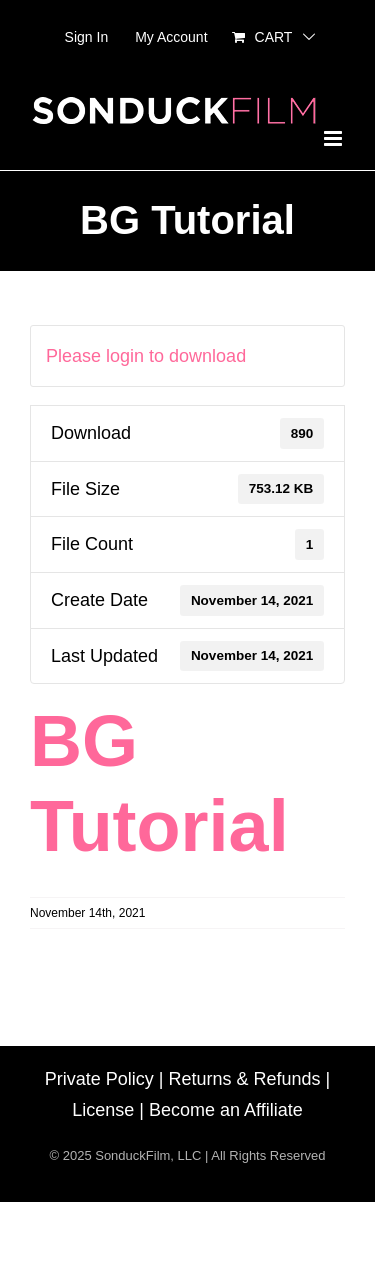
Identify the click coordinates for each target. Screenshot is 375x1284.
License (103, 1110)
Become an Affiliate (226, 1110)
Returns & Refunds (244, 1079)
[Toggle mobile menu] (334, 138)
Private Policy (99, 1079)
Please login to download (146, 356)
